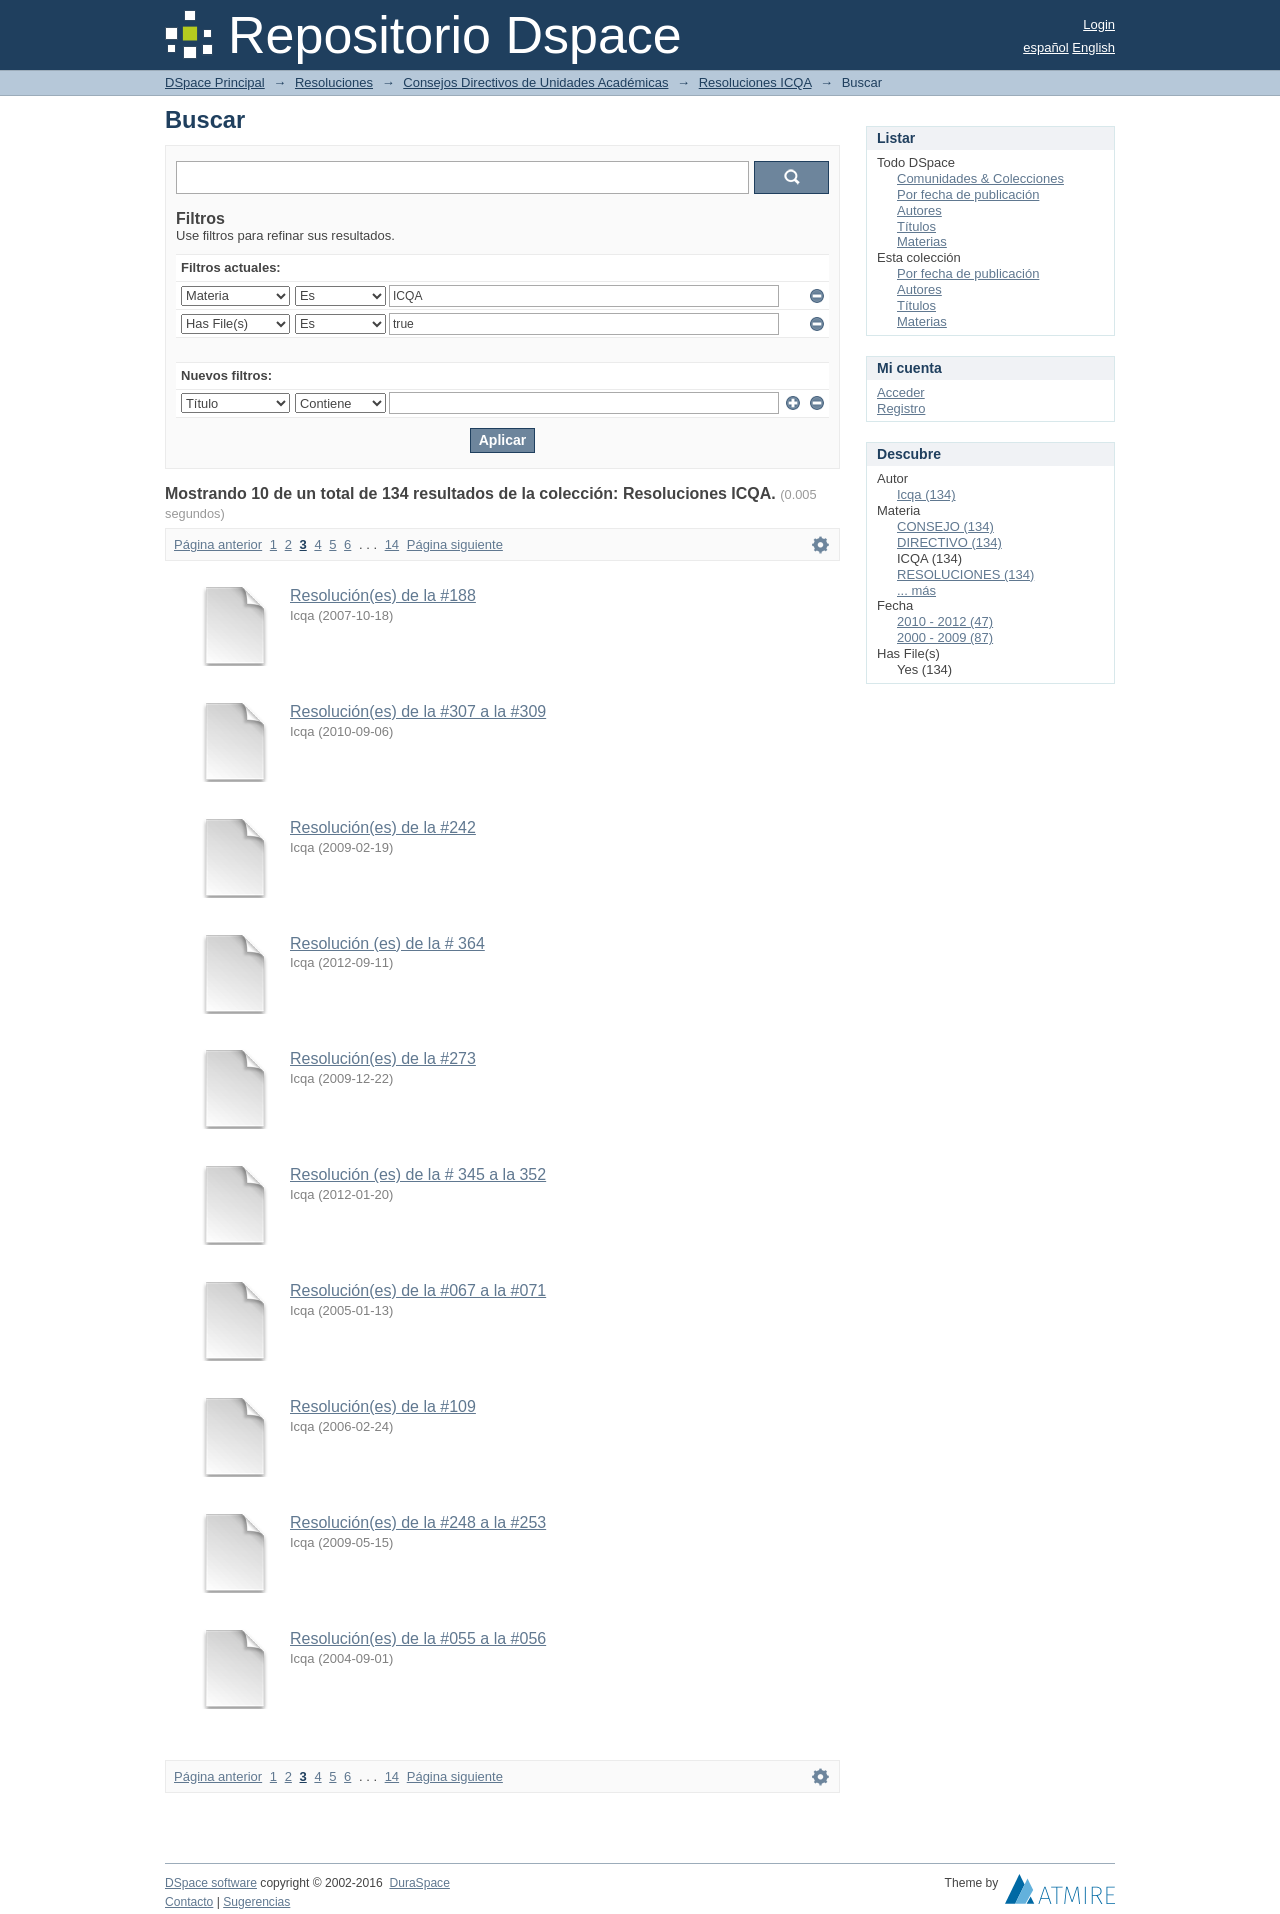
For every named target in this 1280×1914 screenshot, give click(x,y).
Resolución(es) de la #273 (383, 1058)
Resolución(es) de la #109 (383, 1406)
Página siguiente (455, 544)
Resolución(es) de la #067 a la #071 (418, 1290)
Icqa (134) (926, 494)
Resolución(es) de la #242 (383, 827)
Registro (901, 408)
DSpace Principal (215, 82)
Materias (922, 241)
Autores (919, 210)
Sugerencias (256, 1902)
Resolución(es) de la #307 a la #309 (418, 711)
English (1093, 47)
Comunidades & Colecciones (980, 178)
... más (916, 590)
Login (1099, 24)
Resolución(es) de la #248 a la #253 (418, 1522)
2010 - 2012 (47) (945, 621)
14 (392, 544)
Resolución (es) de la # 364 (387, 943)
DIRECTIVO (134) (949, 542)
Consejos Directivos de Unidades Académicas (535, 82)
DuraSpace (419, 1883)
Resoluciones (334, 82)
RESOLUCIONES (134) (965, 574)
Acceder (901, 392)
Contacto (189, 1902)
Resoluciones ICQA (755, 82)
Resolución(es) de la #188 (383, 595)
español (1046, 47)
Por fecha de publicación (968, 194)
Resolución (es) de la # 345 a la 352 (418, 1174)
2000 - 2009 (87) (945, 637)
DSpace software (211, 1883)
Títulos (916, 226)
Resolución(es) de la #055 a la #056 (418, 1638)
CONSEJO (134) (945, 526)
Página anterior (218, 544)
